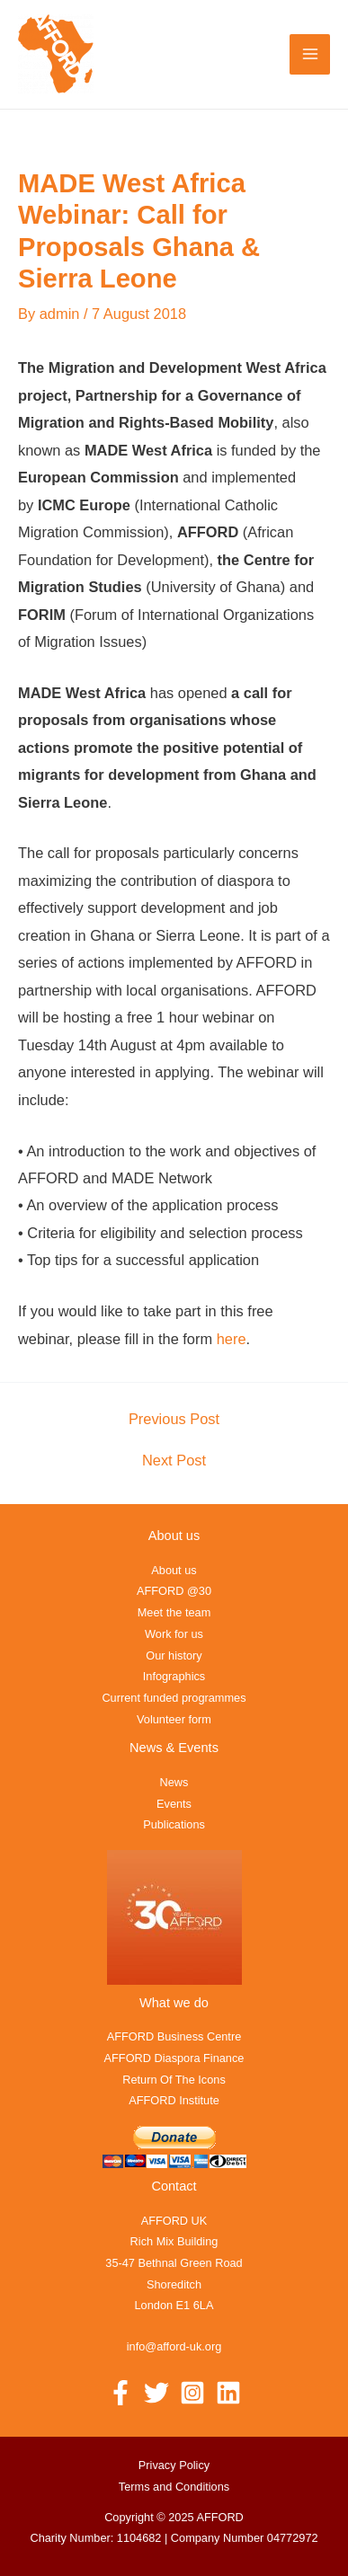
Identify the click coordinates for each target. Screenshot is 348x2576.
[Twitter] (156, 2392)
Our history (173, 1655)
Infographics (174, 1676)
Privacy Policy (174, 2465)
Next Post (174, 1460)
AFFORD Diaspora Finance (174, 2058)
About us (173, 1570)
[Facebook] (120, 2392)
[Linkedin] (228, 2392)
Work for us (174, 1634)
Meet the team (174, 1612)
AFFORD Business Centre (174, 2036)
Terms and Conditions (174, 2486)
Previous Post (174, 1419)
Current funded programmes (173, 1697)
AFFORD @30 (174, 1591)
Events (174, 1803)
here (231, 1339)
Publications (174, 1824)
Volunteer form (174, 1719)
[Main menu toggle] (310, 54)
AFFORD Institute (174, 2100)
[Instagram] (192, 2392)
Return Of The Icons (174, 2079)
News (174, 1782)
